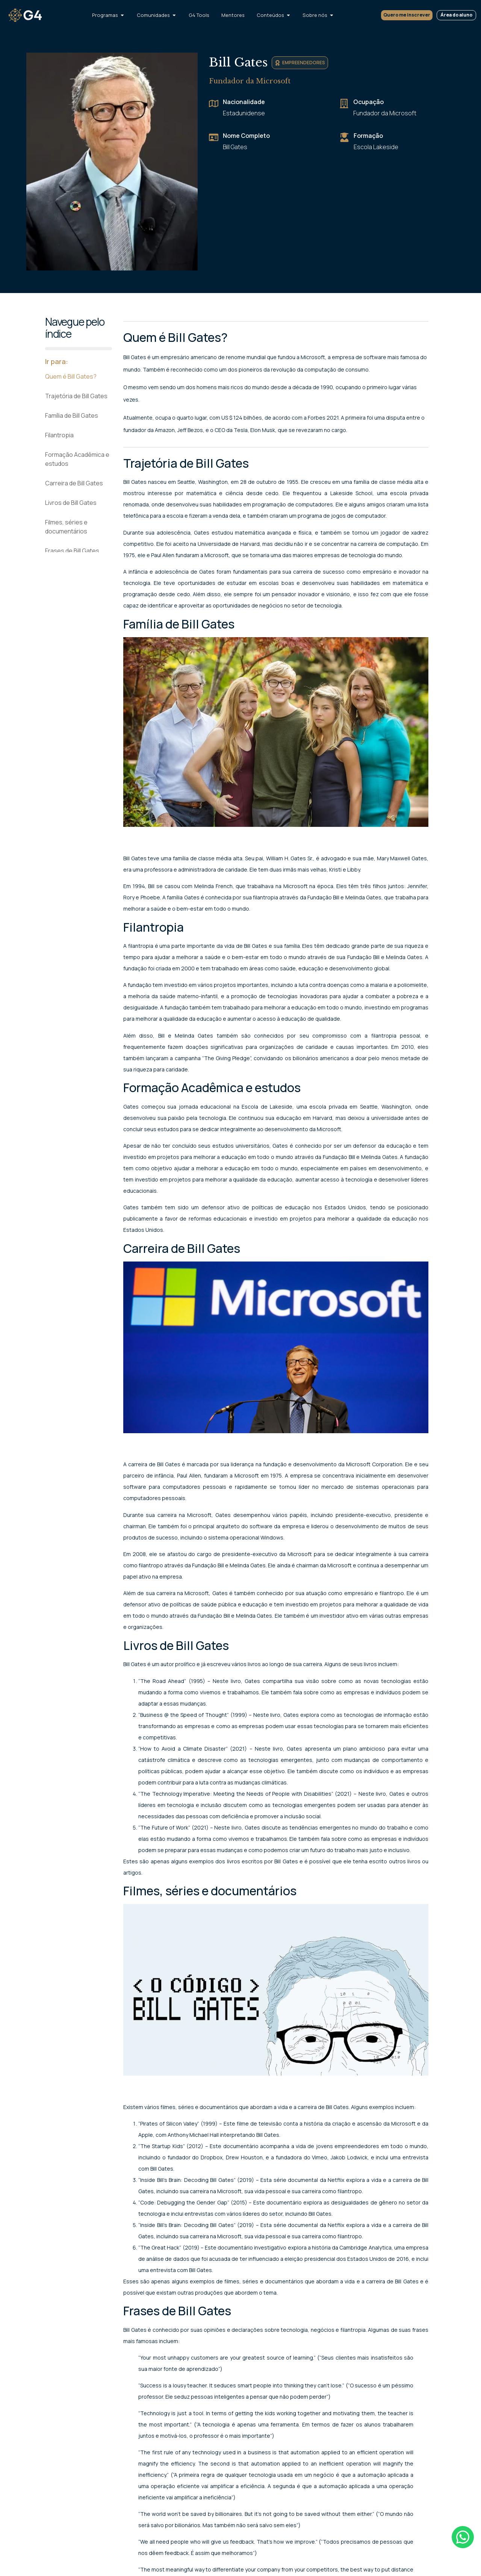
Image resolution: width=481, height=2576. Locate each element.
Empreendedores (303, 63)
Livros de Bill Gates (71, 503)
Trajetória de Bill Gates (76, 396)
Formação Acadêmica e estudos (77, 459)
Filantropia (59, 435)
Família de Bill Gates (71, 415)
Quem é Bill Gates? (71, 376)
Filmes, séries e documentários (66, 526)
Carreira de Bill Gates (74, 483)
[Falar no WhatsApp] (462, 2538)
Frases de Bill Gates (72, 551)
